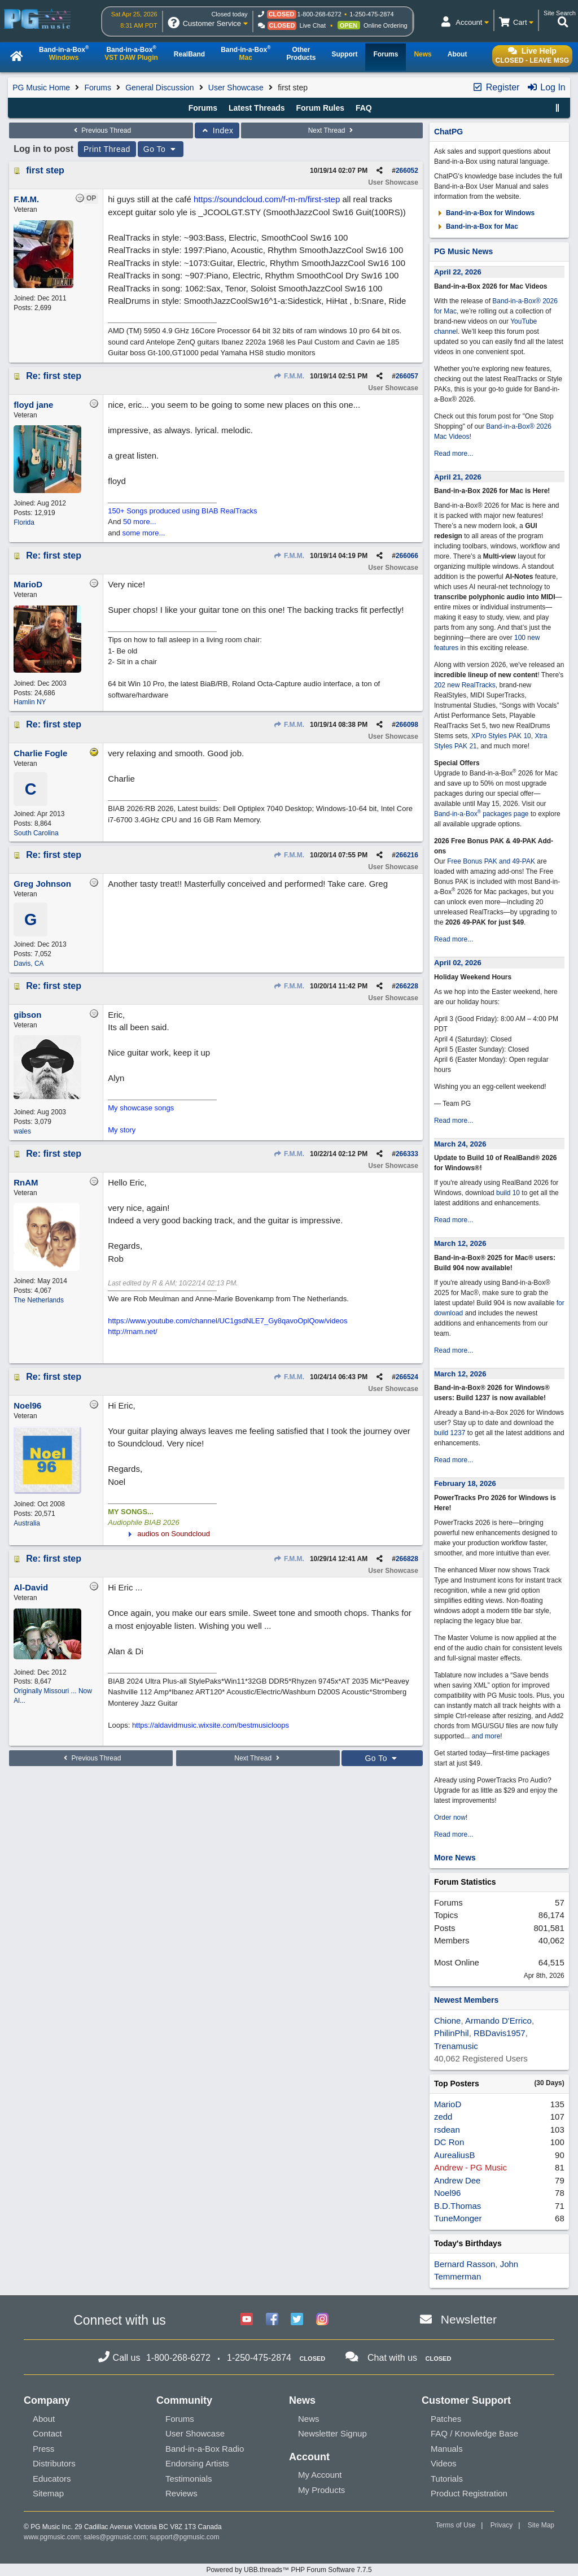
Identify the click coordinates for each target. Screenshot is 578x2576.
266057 (407, 376)
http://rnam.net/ (132, 1331)
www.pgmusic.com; (53, 2537)
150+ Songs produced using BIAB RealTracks (182, 511)
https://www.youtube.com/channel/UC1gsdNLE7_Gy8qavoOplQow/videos (227, 1321)
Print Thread (107, 149)
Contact (47, 2433)
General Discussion (159, 87)
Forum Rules (320, 107)
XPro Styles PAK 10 (501, 736)
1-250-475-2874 (371, 14)
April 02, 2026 (457, 962)
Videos (444, 2463)
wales (22, 1131)
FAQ (364, 107)
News (308, 2419)
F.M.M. (289, 376)
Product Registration (469, 2493)
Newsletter (469, 2319)
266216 (407, 855)
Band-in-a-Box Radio (204, 2448)
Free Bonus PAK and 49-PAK (491, 861)
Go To (160, 149)
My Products (321, 2490)
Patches (446, 2419)
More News (455, 1857)
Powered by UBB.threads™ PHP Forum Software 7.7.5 (288, 2570)
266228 (407, 986)
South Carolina (36, 833)
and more (486, 1736)
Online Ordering (386, 25)
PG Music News (463, 251)
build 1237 (449, 1433)
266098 (407, 725)
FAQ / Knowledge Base (474, 2433)
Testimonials (188, 2478)
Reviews (181, 2493)
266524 (407, 1377)
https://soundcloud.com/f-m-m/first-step (267, 199)
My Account (320, 2474)
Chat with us (392, 2358)
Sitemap (48, 2493)
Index (217, 130)
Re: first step (53, 376)
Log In (546, 87)
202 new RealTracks (465, 685)
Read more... (453, 453)
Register (495, 87)
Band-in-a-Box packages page (481, 814)
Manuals (447, 2448)
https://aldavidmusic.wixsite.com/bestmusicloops (210, 1725)
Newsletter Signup (332, 2433)
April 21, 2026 (457, 477)
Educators (52, 2478)
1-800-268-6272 (319, 14)
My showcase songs (141, 1108)
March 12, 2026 (460, 1243)
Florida (24, 522)
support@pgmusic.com (185, 2537)
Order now (450, 1817)
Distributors (54, 2463)
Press (43, 2448)
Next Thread (332, 130)
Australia (27, 1523)
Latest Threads (257, 107)
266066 (407, 556)
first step (45, 170)
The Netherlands (39, 1300)
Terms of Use (456, 2525)
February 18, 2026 (465, 1483)
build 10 (508, 1193)
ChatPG (448, 131)
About (44, 2419)
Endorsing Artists (197, 2463)
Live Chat (313, 25)
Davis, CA (28, 963)
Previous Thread (101, 130)
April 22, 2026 (457, 272)
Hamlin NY (30, 702)
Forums (97, 87)
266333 (407, 1154)
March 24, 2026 (460, 1144)
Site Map (541, 2525)
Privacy (502, 2525)
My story (121, 1130)
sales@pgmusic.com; (117, 2537)
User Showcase (236, 87)
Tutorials (447, 2478)
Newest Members (466, 1999)
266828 (407, 1559)
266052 (407, 171)
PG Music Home (41, 87)
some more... (143, 533)
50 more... (139, 521)
